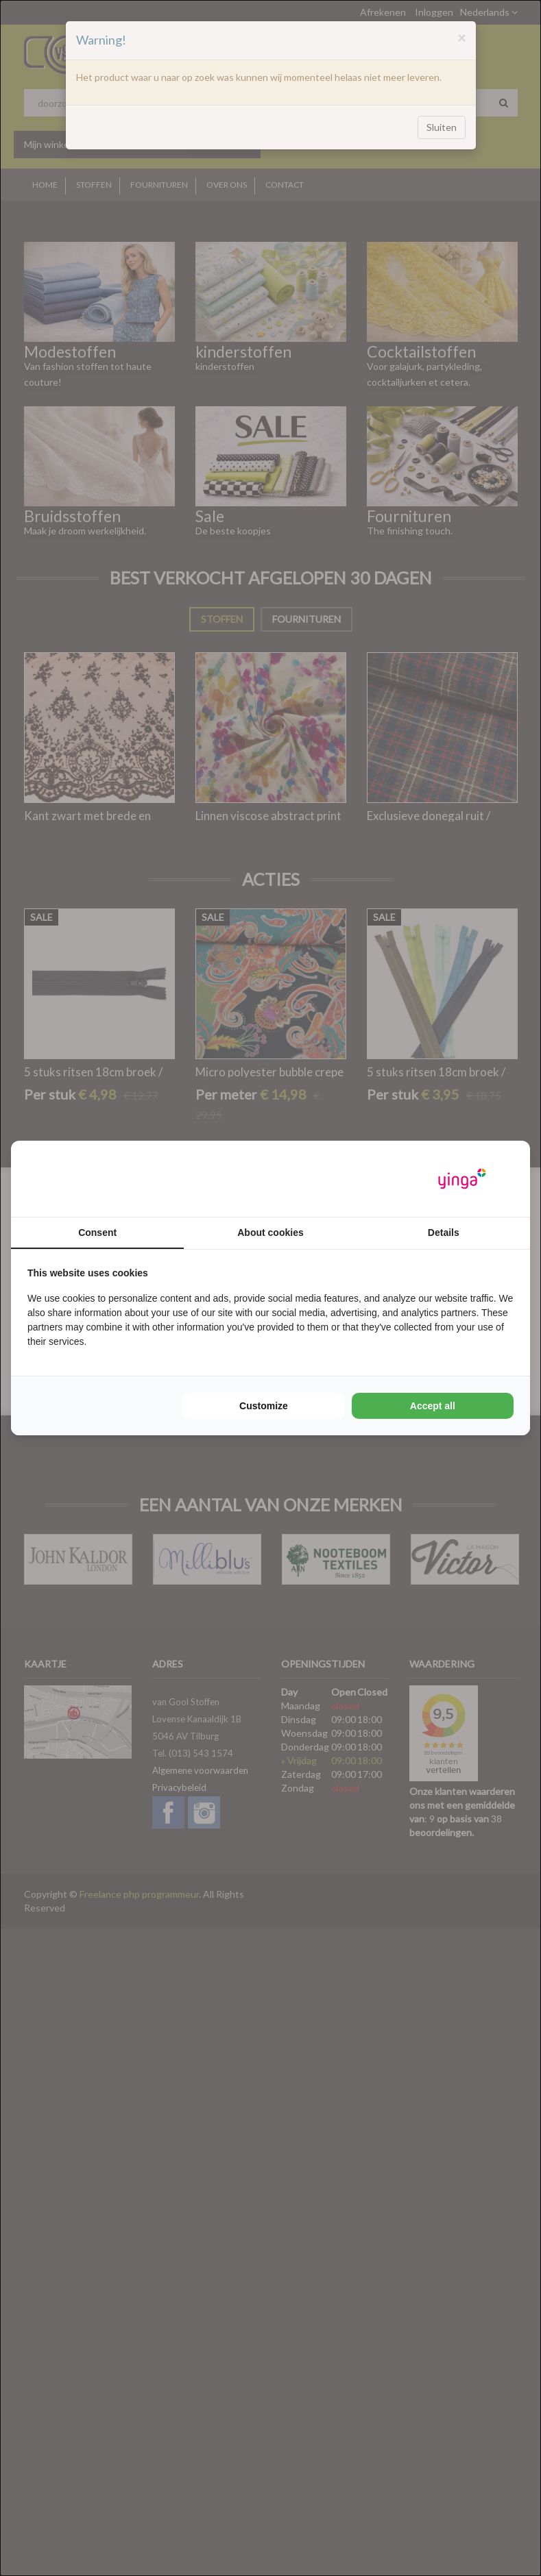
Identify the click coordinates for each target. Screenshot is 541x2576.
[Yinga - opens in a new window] (462, 1178)
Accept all (432, 1405)
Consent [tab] (97, 1232)
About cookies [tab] (270, 1232)
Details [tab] (443, 1232)
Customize (263, 1405)
